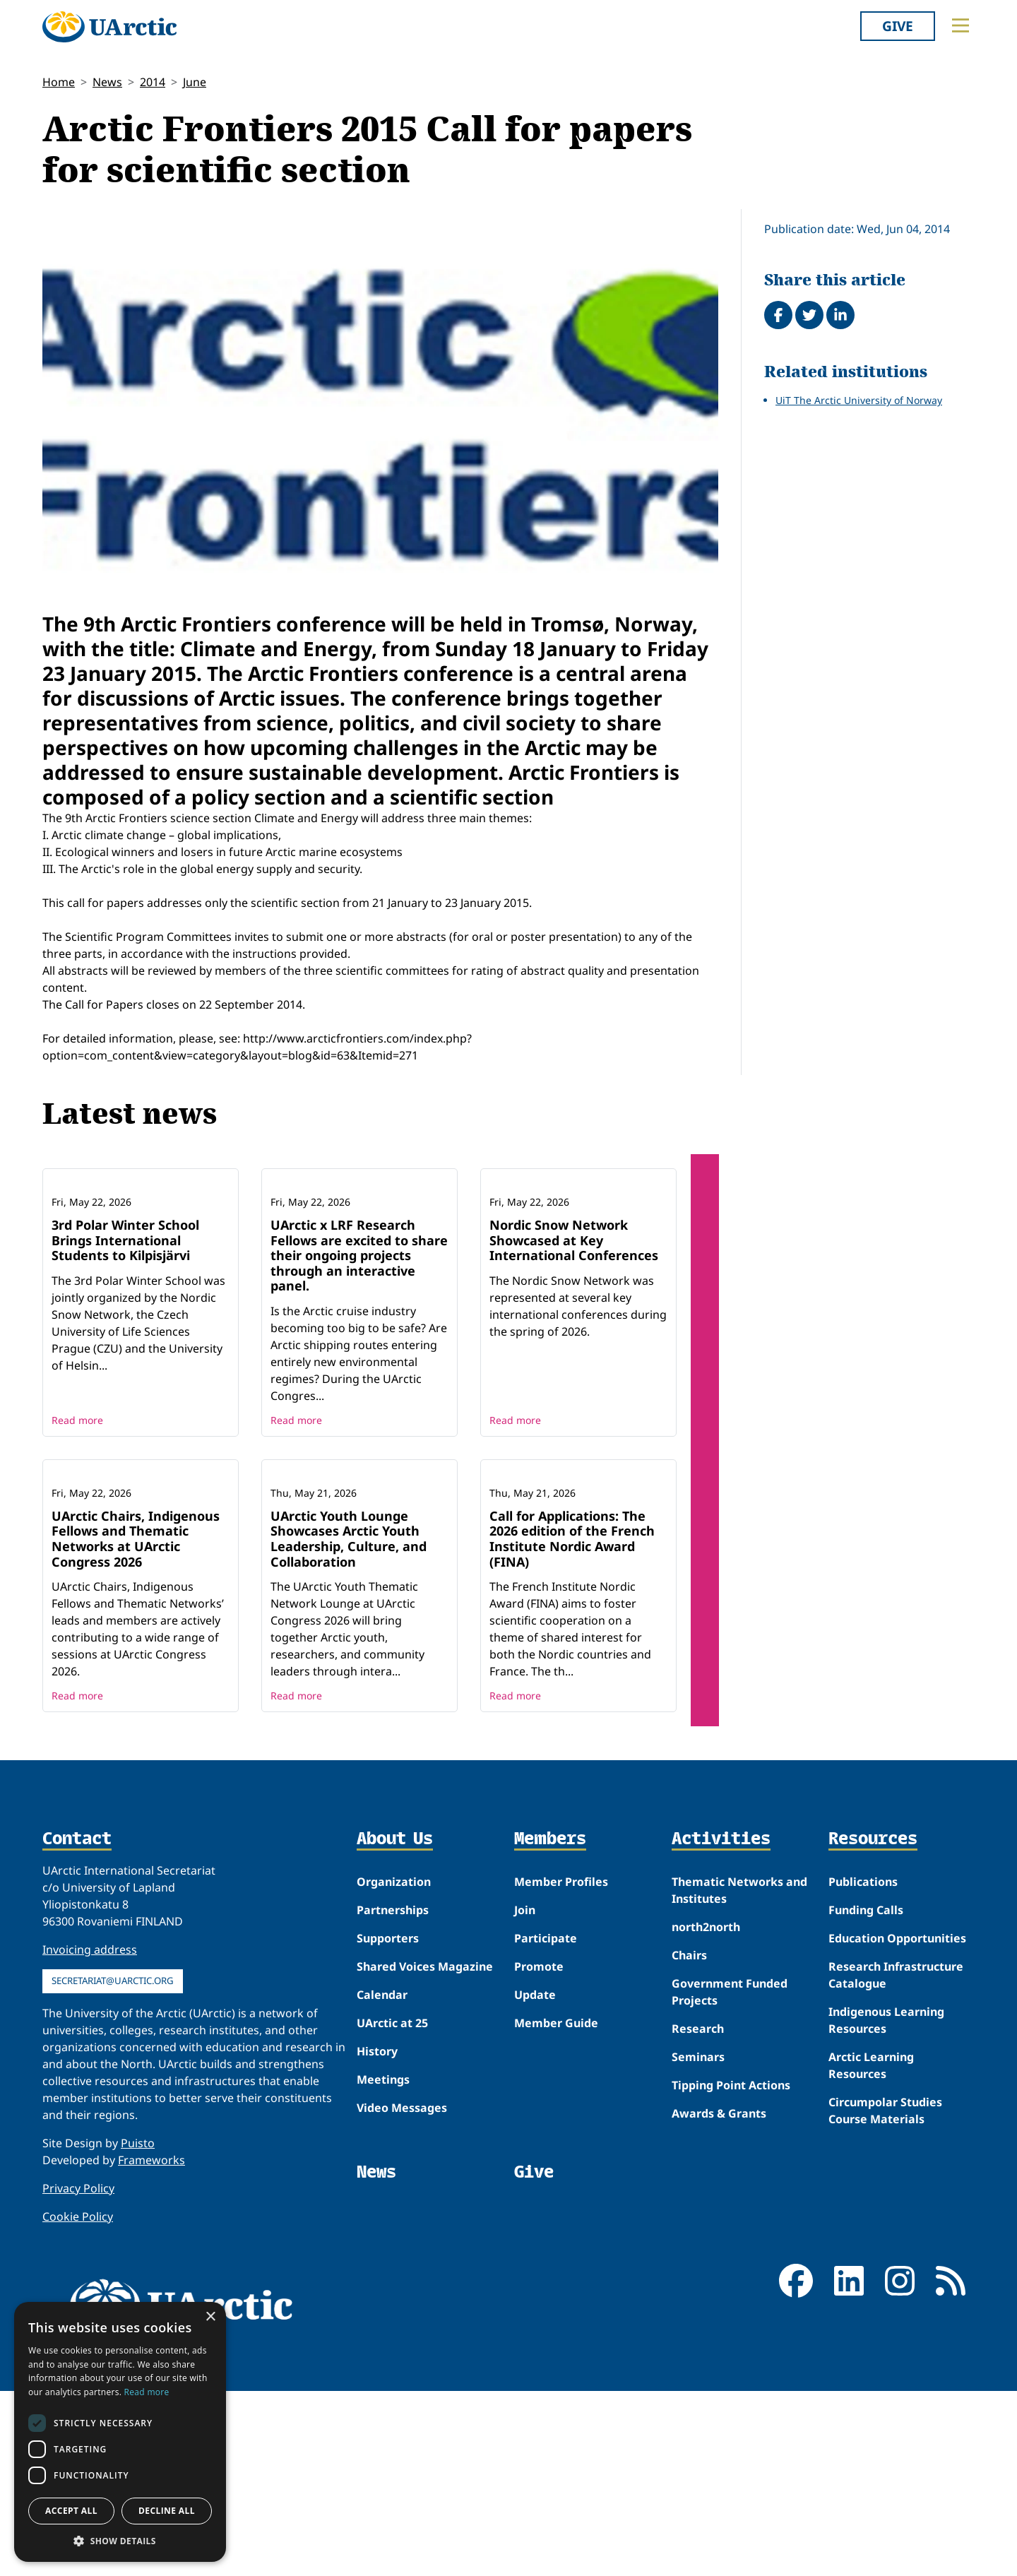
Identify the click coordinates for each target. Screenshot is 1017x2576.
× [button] (210, 2317)
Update (535, 2180)
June (194, 82)
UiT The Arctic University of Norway (858, 400)
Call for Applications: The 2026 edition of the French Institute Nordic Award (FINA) (572, 1723)
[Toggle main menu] (960, 25)
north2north (706, 2112)
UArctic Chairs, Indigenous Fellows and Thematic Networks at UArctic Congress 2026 (136, 1723)
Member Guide (556, 2208)
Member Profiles (561, 2067)
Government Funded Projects (729, 2177)
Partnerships (393, 2095)
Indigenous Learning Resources (886, 2206)
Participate (545, 2124)
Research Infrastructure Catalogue (895, 2160)
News (107, 82)
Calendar (382, 2180)
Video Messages (402, 2293)
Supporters (388, 2124)
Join (524, 2095)
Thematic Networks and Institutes (739, 2076)
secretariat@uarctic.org (113, 2166)
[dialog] (120, 2432)
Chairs (689, 2141)
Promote (539, 2152)
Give (897, 25)
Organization (394, 2067)
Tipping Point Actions (731, 2271)
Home (58, 82)
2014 (152, 82)
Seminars (698, 2242)
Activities (721, 2025)
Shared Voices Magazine (425, 2152)
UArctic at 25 (392, 2208)
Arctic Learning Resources (871, 2251)
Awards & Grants (719, 2299)
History (377, 2237)
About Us (395, 2025)
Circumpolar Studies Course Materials (885, 2296)
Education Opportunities (897, 2124)
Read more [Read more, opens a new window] (147, 2392)
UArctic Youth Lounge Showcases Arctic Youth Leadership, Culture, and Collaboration (348, 1723)
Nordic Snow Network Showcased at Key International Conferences (573, 1332)
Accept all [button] (71, 2511)
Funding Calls (865, 2095)
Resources (872, 2025)
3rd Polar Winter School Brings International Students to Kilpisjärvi (125, 1332)
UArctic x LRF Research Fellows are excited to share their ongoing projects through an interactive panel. (359, 1348)
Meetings (383, 2265)
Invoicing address (89, 2135)
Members (550, 2025)
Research (698, 2214)
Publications (863, 2067)
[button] (120, 2541)
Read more (77, 1512)
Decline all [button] (166, 2511)
